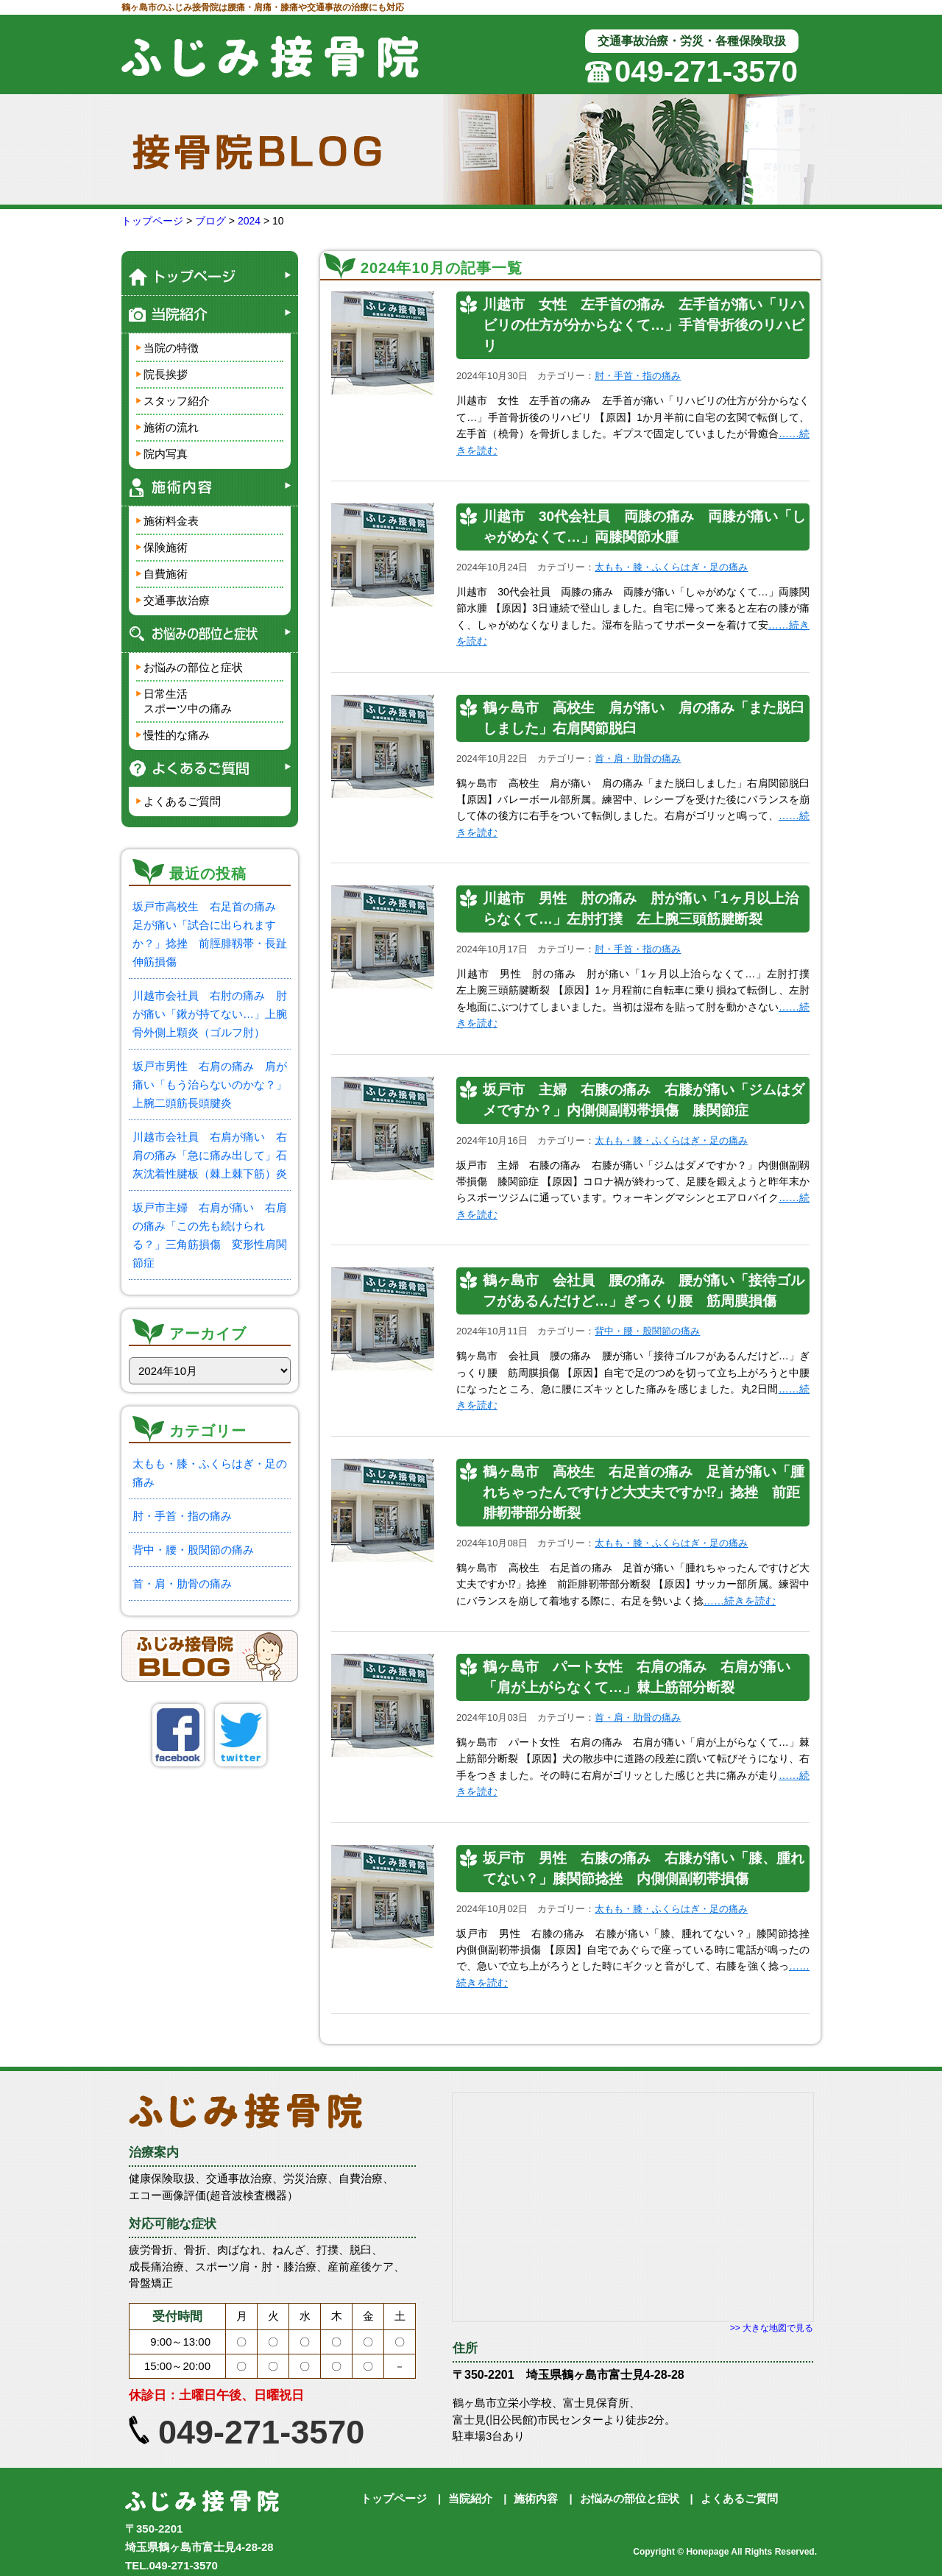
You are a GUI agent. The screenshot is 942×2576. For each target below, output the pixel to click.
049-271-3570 (706, 71)
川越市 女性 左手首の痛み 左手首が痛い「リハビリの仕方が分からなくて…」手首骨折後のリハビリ (643, 325)
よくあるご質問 (182, 801)
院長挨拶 (166, 374)
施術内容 (536, 2498)
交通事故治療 (177, 600)
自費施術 (166, 573)
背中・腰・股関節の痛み (193, 1549)
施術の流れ (171, 427)
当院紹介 (470, 2498)
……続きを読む (740, 1601)
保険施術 (166, 547)
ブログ (210, 221)
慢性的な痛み (177, 735)
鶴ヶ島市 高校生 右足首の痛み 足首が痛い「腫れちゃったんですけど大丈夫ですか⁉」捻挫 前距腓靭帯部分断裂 (643, 1492)
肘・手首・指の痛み (182, 1516)
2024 (249, 221)
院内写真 (166, 453)
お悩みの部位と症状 (193, 667)
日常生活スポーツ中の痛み (188, 701)
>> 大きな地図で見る (771, 2328)
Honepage (707, 2552)
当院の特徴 (171, 348)
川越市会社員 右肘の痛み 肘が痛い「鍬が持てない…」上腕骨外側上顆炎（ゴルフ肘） (209, 1013)
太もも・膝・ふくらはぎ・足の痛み (671, 567)
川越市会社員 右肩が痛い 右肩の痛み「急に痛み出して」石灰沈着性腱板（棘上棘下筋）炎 (209, 1155)
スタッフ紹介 (177, 400)
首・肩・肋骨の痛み (182, 1583)
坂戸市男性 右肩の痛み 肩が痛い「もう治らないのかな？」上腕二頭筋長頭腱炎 (209, 1084)
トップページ (152, 221)
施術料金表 (171, 520)
